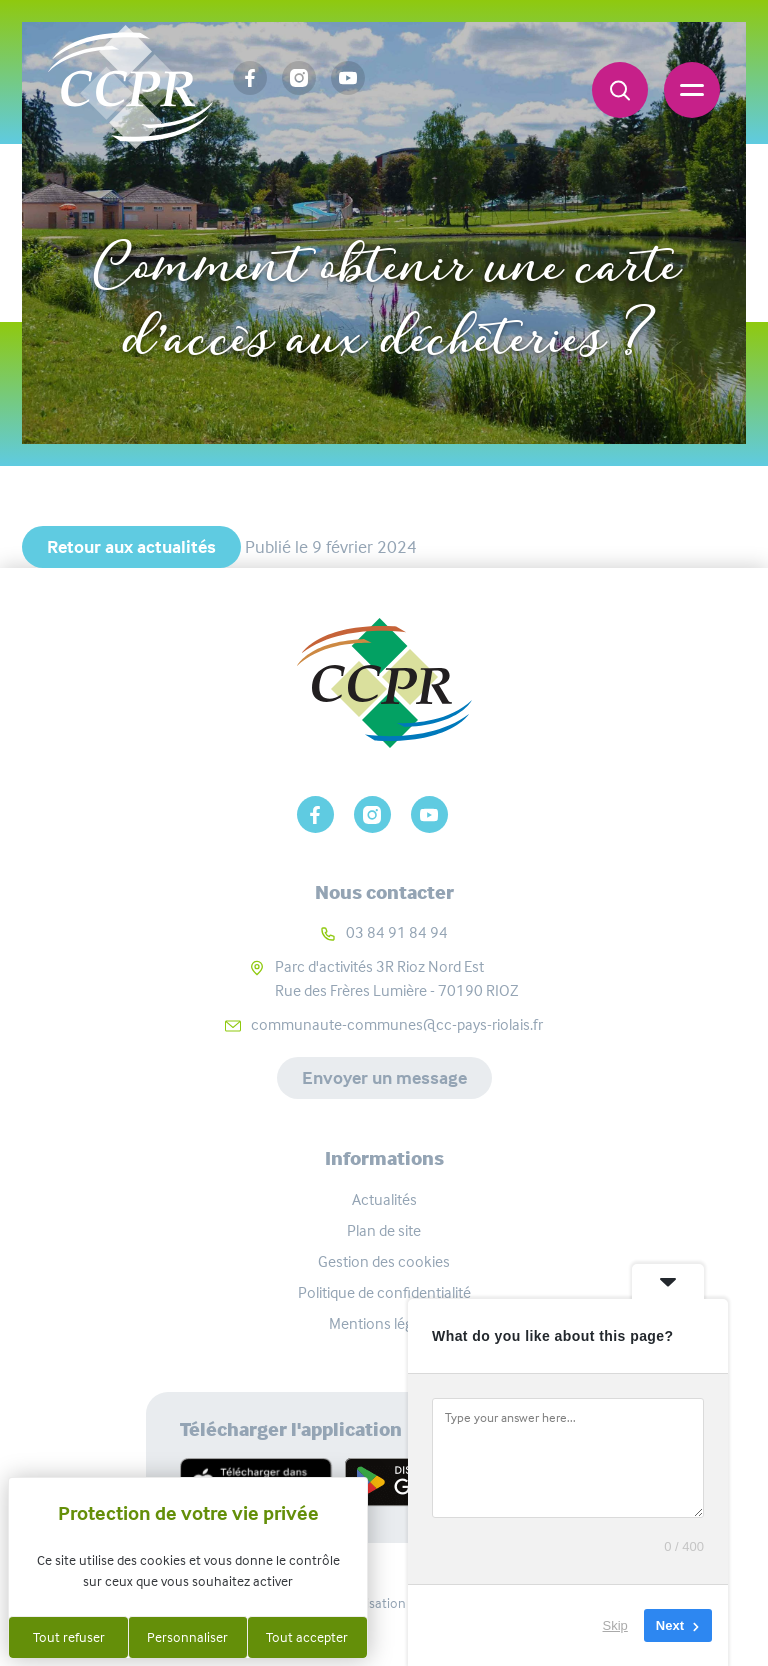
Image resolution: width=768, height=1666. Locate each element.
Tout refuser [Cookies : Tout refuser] (69, 1637)
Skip (615, 1625)
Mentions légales (384, 1323)
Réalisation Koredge (384, 1603)
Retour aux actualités (131, 547)
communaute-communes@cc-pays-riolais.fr (397, 1024)
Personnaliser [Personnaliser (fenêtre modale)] (187, 1637)
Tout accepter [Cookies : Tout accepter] (307, 1637)
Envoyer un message (384, 1078)
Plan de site (384, 1230)
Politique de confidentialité (384, 1292)
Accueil (81, 202)
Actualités (196, 202)
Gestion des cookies (384, 1261)
